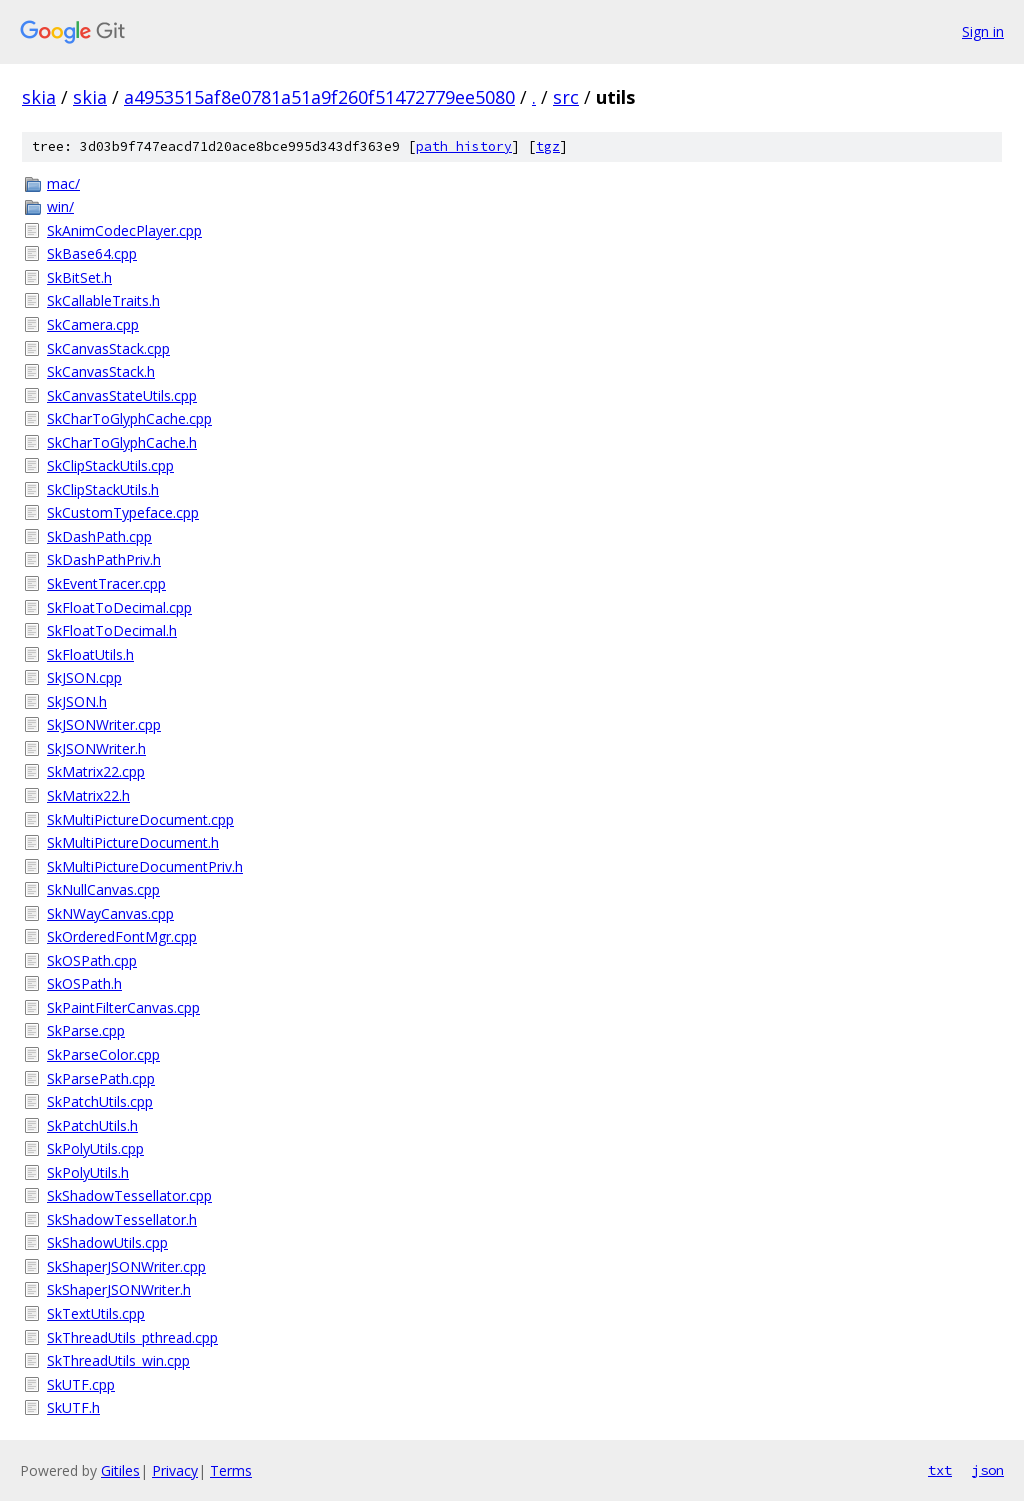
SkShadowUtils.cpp (107, 1242)
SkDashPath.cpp (99, 536)
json (988, 1470)
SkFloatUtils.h (90, 654)
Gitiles (120, 1470)
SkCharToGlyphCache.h (122, 442)
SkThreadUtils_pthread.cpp (132, 1337)
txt (940, 1470)
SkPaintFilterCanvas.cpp (123, 1007)
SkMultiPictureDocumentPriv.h (145, 866)
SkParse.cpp (86, 1030)
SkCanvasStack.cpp (108, 348)
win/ (60, 206)
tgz (548, 146)
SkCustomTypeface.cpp (123, 512)
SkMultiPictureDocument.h (133, 842)
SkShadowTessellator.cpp (129, 1195)
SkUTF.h (73, 1407)
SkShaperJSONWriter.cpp (126, 1266)
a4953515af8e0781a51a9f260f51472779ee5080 (319, 97)
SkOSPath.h (84, 983)
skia (39, 97)
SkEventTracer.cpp (106, 583)
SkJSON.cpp (84, 677)
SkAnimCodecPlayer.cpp (124, 230)
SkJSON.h (77, 701)
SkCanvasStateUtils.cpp (122, 395)
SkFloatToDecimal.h (112, 630)
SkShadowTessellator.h (122, 1219)
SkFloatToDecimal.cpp (119, 607)
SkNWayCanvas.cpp (110, 913)
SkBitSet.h (79, 277)
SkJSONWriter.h (96, 748)
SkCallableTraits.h (103, 300)
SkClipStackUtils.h (103, 489)
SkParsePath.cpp (101, 1078)
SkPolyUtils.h (88, 1172)
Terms (231, 1470)
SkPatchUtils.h (92, 1125)
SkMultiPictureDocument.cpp (140, 819)
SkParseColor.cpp (103, 1054)
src (566, 97)
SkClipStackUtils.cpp (110, 465)
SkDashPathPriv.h (104, 559)
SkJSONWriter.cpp (104, 724)
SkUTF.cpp (81, 1384)
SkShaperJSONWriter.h (119, 1289)
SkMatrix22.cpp (96, 771)
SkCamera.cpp (93, 324)
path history (464, 146)
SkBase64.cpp (92, 253)
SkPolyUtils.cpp (95, 1148)
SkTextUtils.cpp (96, 1313)
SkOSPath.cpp (92, 960)
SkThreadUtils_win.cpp (118, 1360)
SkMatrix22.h (88, 795)
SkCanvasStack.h (101, 371)
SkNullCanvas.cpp (103, 889)
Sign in (983, 31)
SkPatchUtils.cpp (100, 1101)
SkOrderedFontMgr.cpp (122, 936)
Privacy (175, 1470)
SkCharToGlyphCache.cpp (129, 418)
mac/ (63, 183)
